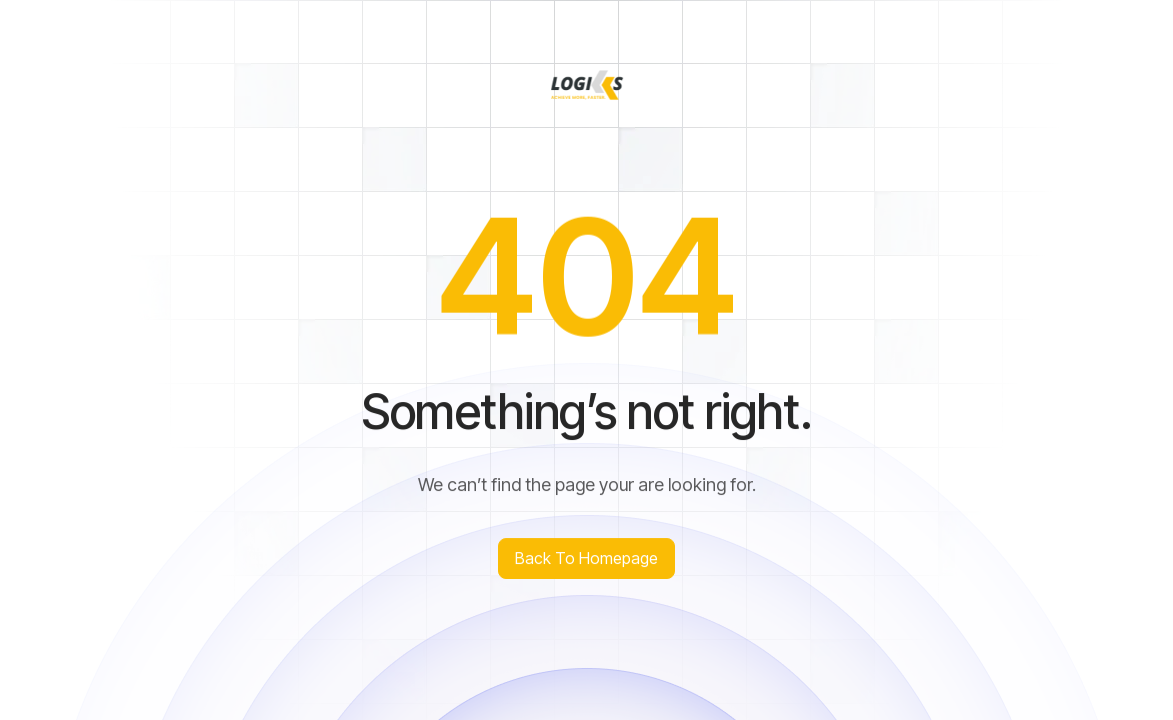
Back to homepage (586, 558)
